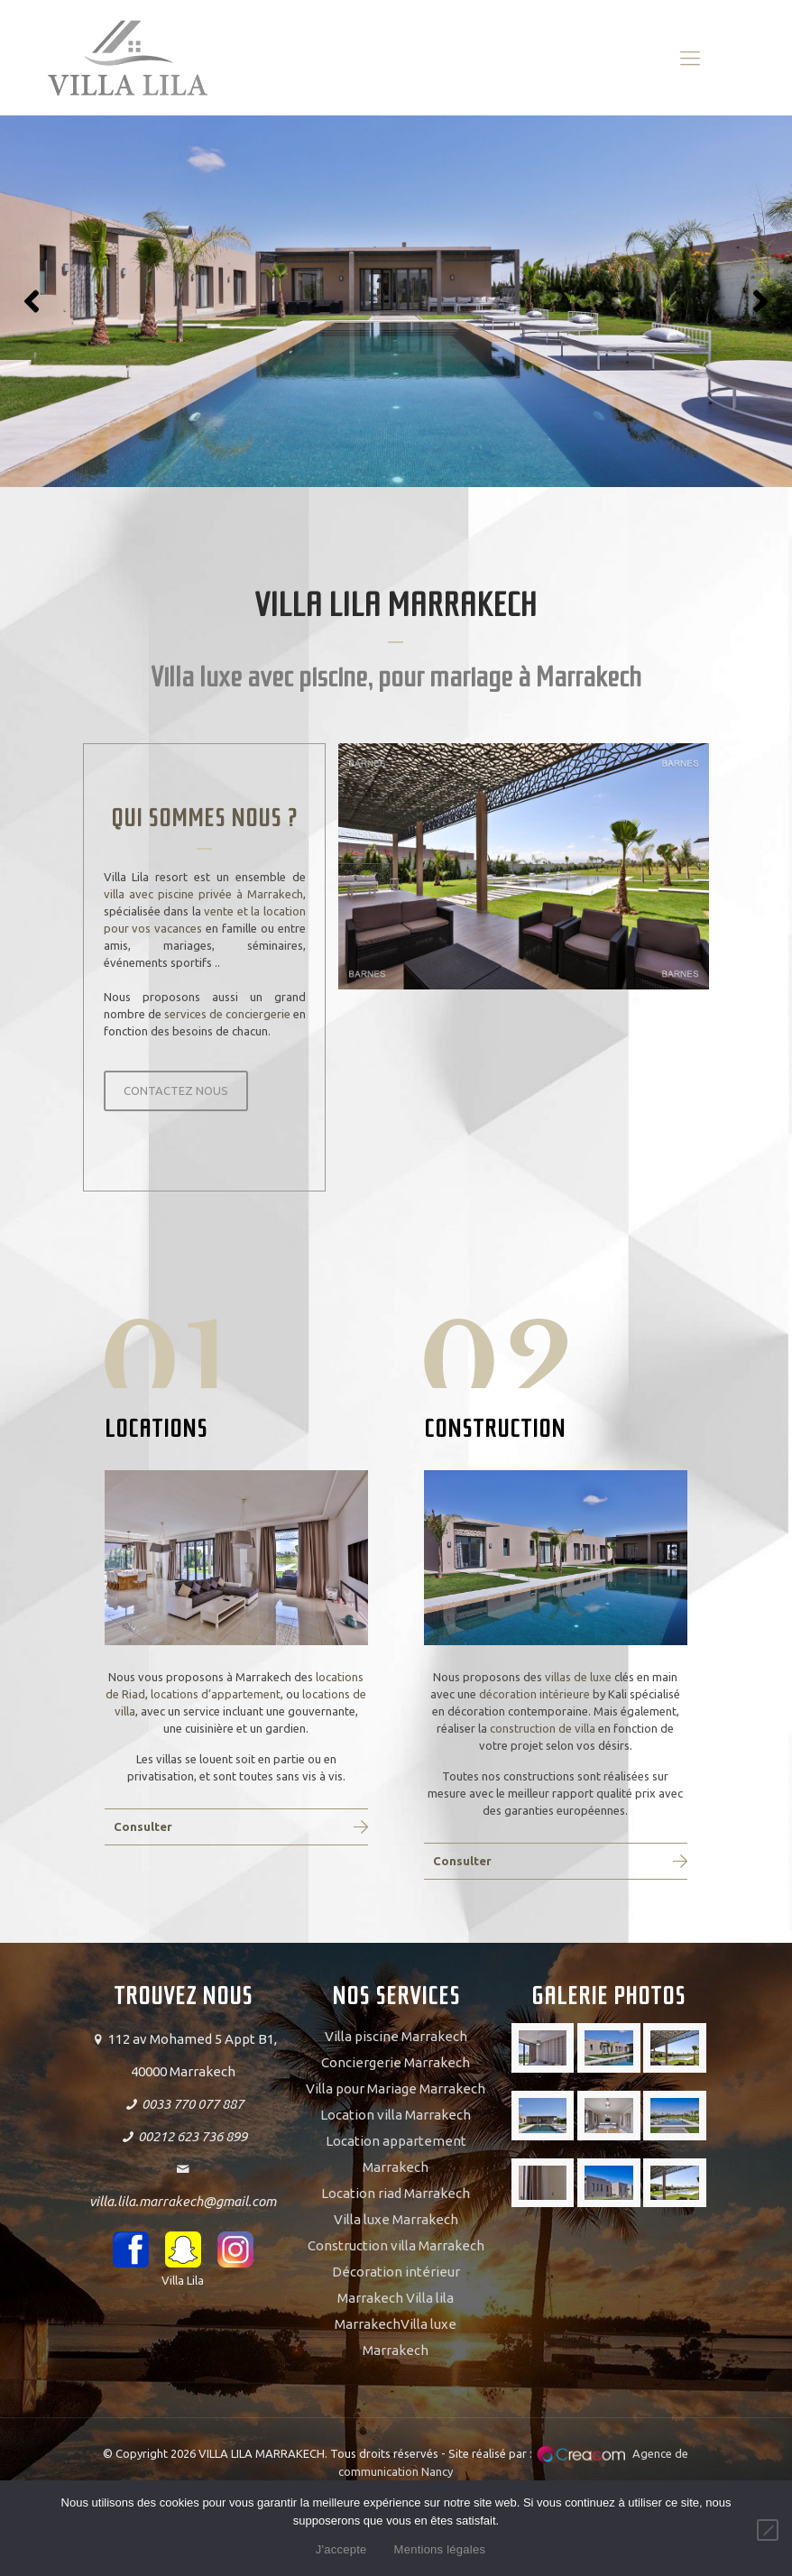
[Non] (767, 2530)
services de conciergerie (227, 1013)
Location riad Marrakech (395, 2193)
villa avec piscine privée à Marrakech (203, 894)
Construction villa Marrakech (396, 2245)
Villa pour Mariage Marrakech (395, 2088)
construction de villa (542, 1728)
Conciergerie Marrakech (395, 2062)
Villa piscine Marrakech (396, 2036)
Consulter (143, 1826)
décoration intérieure (534, 1694)
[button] (31, 301)
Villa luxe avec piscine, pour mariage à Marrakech (396, 677)
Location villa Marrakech (395, 2114)
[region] (396, 301)
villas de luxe (578, 1676)
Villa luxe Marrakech (396, 2219)
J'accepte (341, 2549)
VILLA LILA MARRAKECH (395, 605)
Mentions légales (440, 2549)
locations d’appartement (216, 1694)
